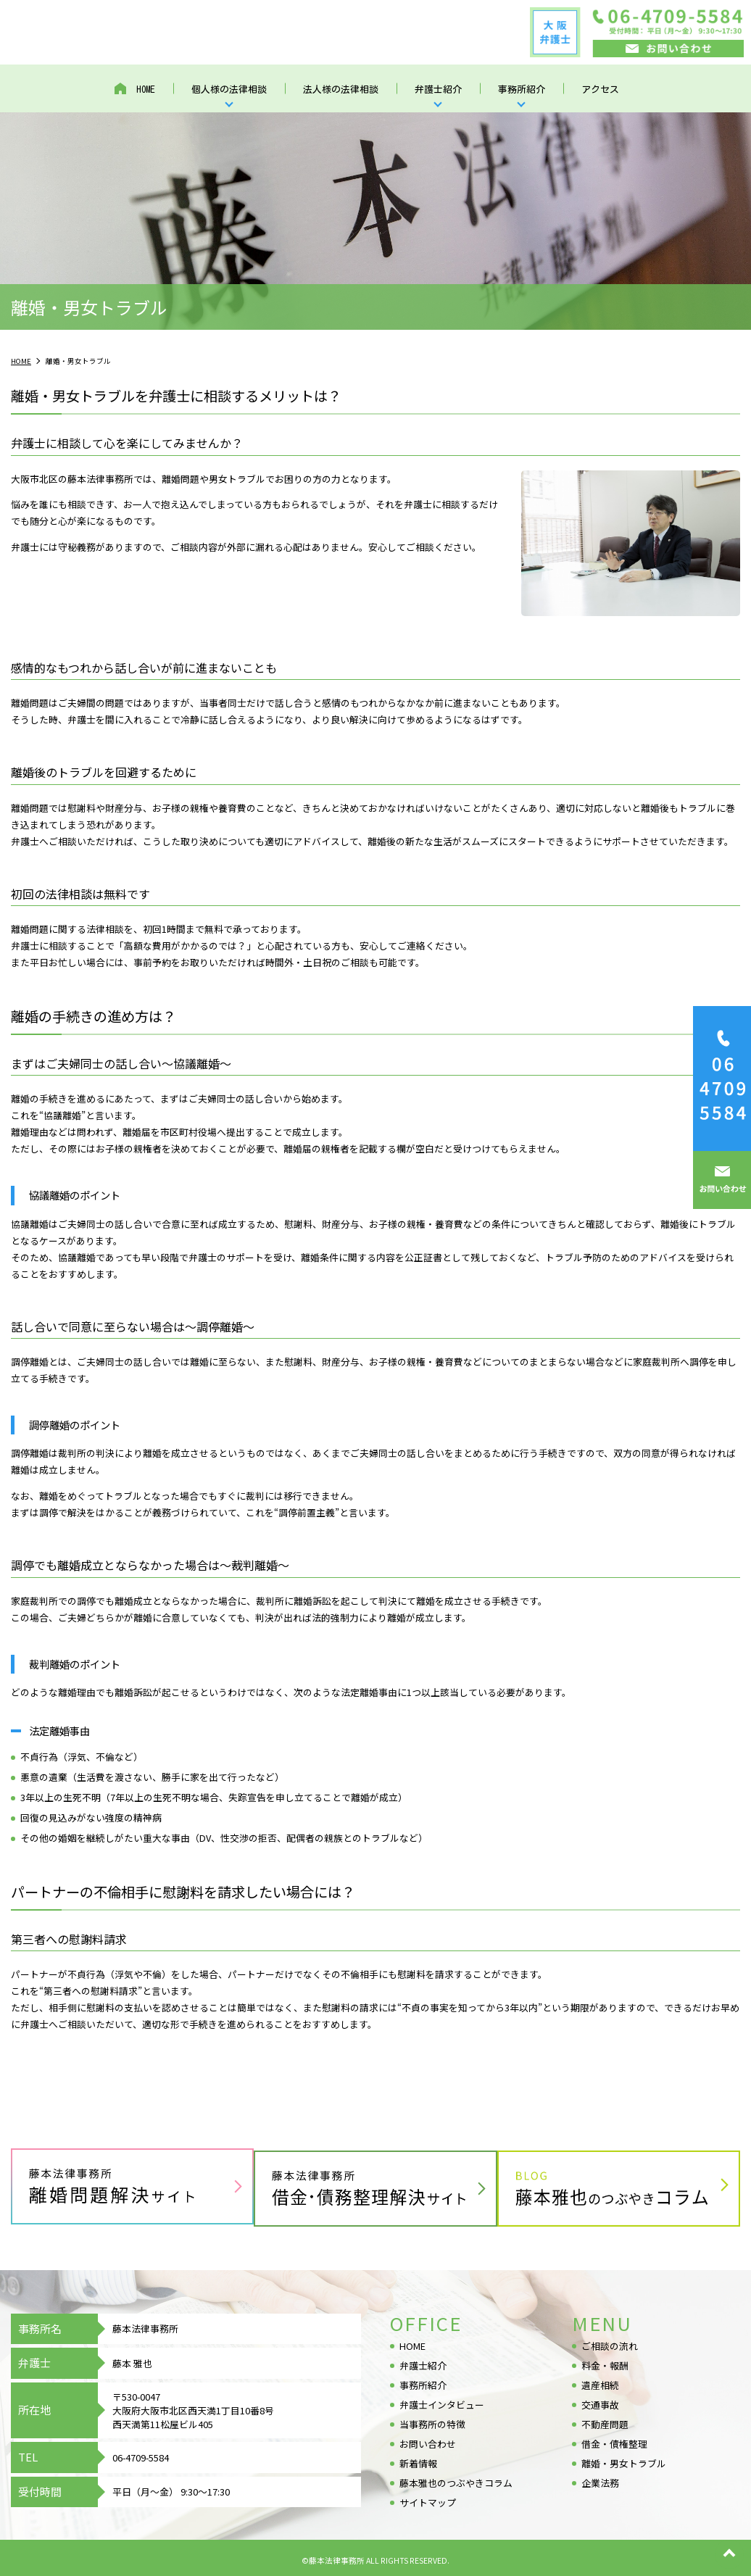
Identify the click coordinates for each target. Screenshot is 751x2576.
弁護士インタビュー (441, 2401)
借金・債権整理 (614, 2440)
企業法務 (600, 2479)
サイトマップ (427, 2499)
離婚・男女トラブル (623, 2460)
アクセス (600, 91)
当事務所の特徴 (432, 2420)
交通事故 (600, 2401)
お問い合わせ (427, 2440)
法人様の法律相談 (340, 91)
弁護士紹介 (438, 91)
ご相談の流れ (609, 2342)
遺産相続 (600, 2381)
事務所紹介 (521, 91)
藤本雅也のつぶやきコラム (456, 2479)
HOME (145, 91)
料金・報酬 (604, 2362)
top (729, 2554)
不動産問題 (604, 2420)
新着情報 (418, 2460)
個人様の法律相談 (229, 91)
